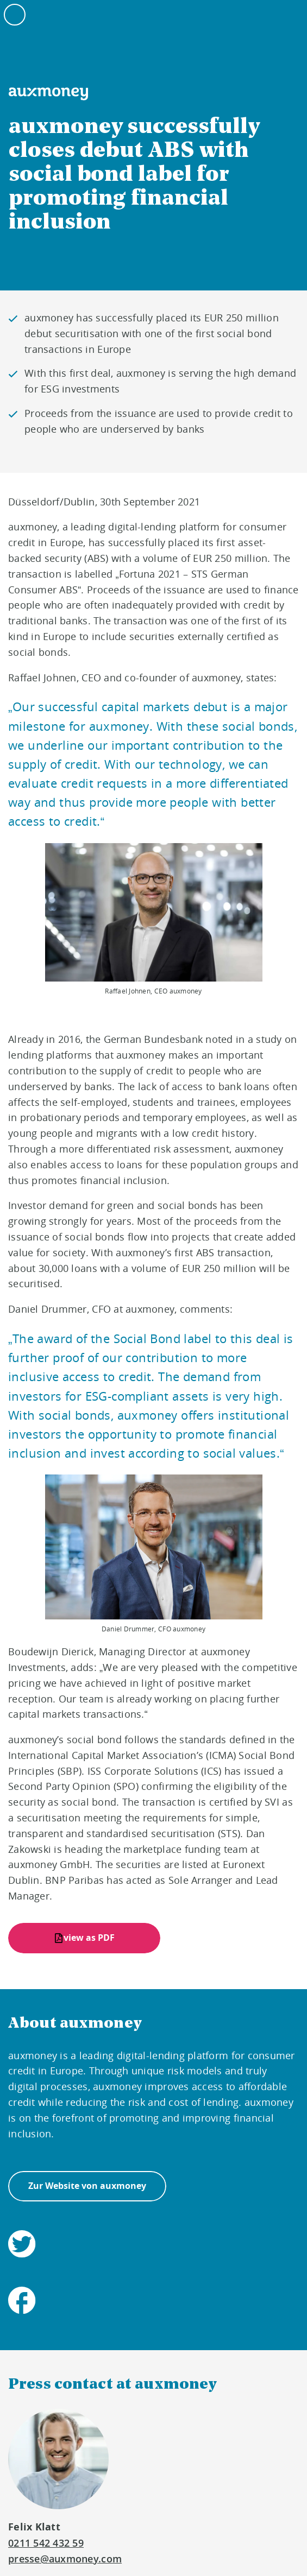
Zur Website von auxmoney (87, 2186)
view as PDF (89, 1938)
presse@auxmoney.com (65, 2558)
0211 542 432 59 (46, 2542)
